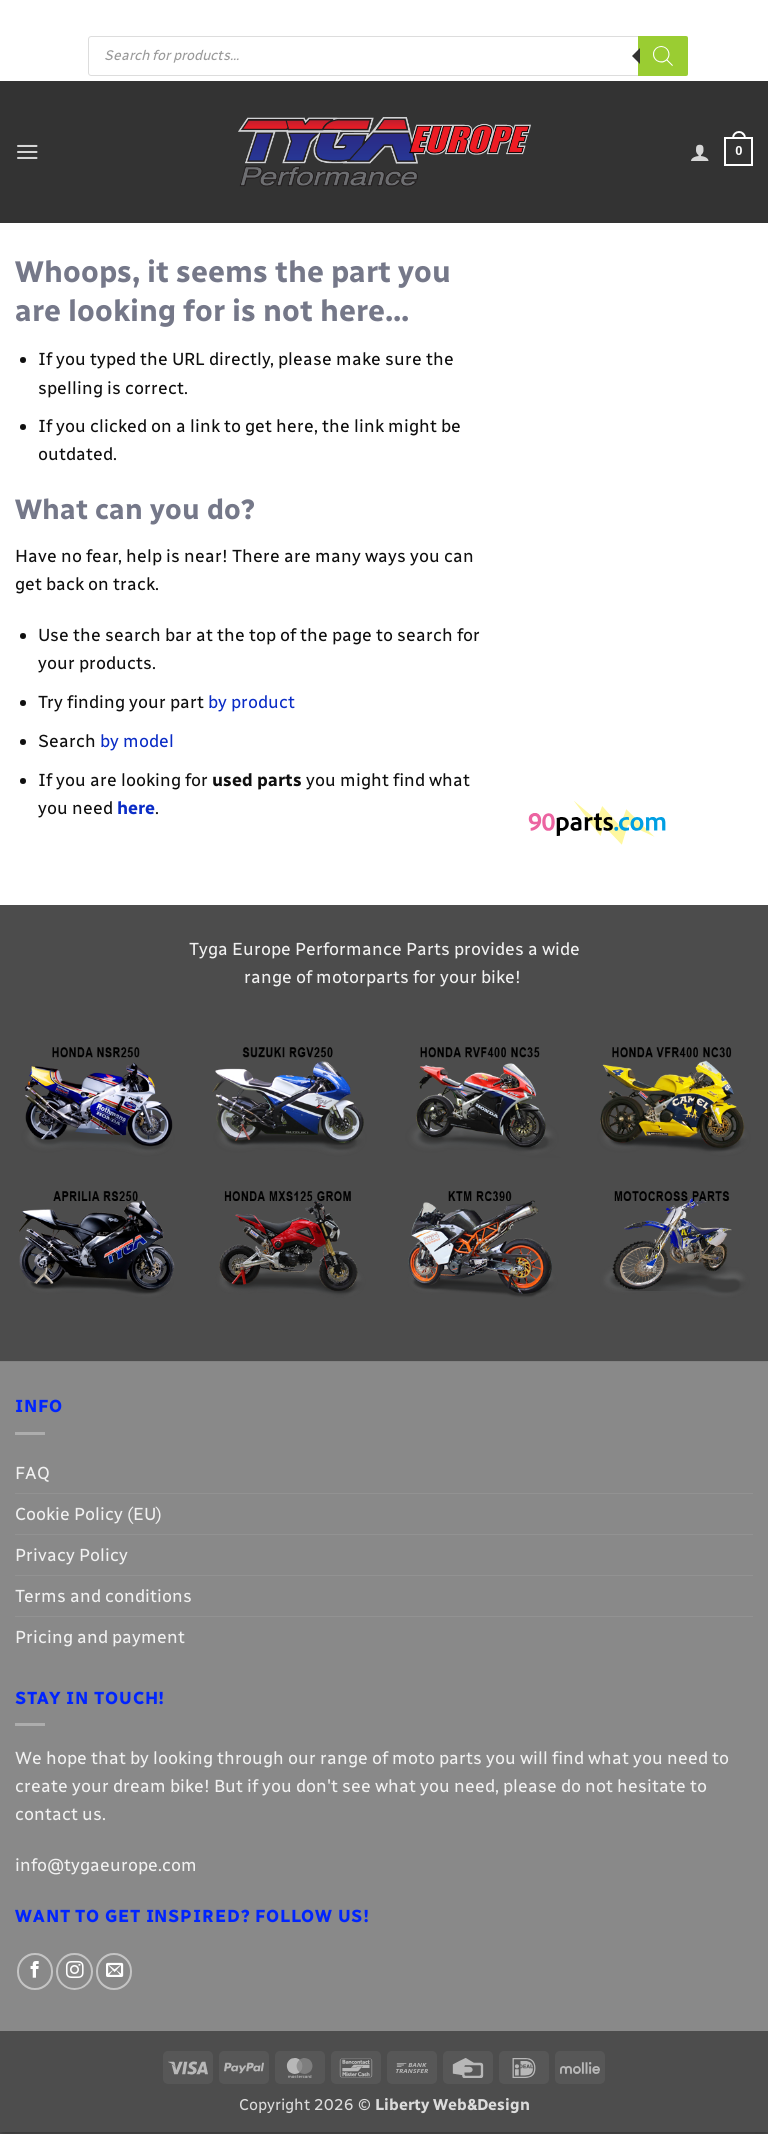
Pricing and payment (365, 15)
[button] (28, 153)
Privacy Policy (71, 1556)
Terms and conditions (103, 1597)
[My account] (698, 154)
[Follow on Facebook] (451, 16)
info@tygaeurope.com (106, 1866)
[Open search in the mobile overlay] (388, 58)
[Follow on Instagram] (472, 16)
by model (137, 742)
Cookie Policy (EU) (88, 1515)
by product (251, 703)
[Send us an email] (494, 16)
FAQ (269, 15)
